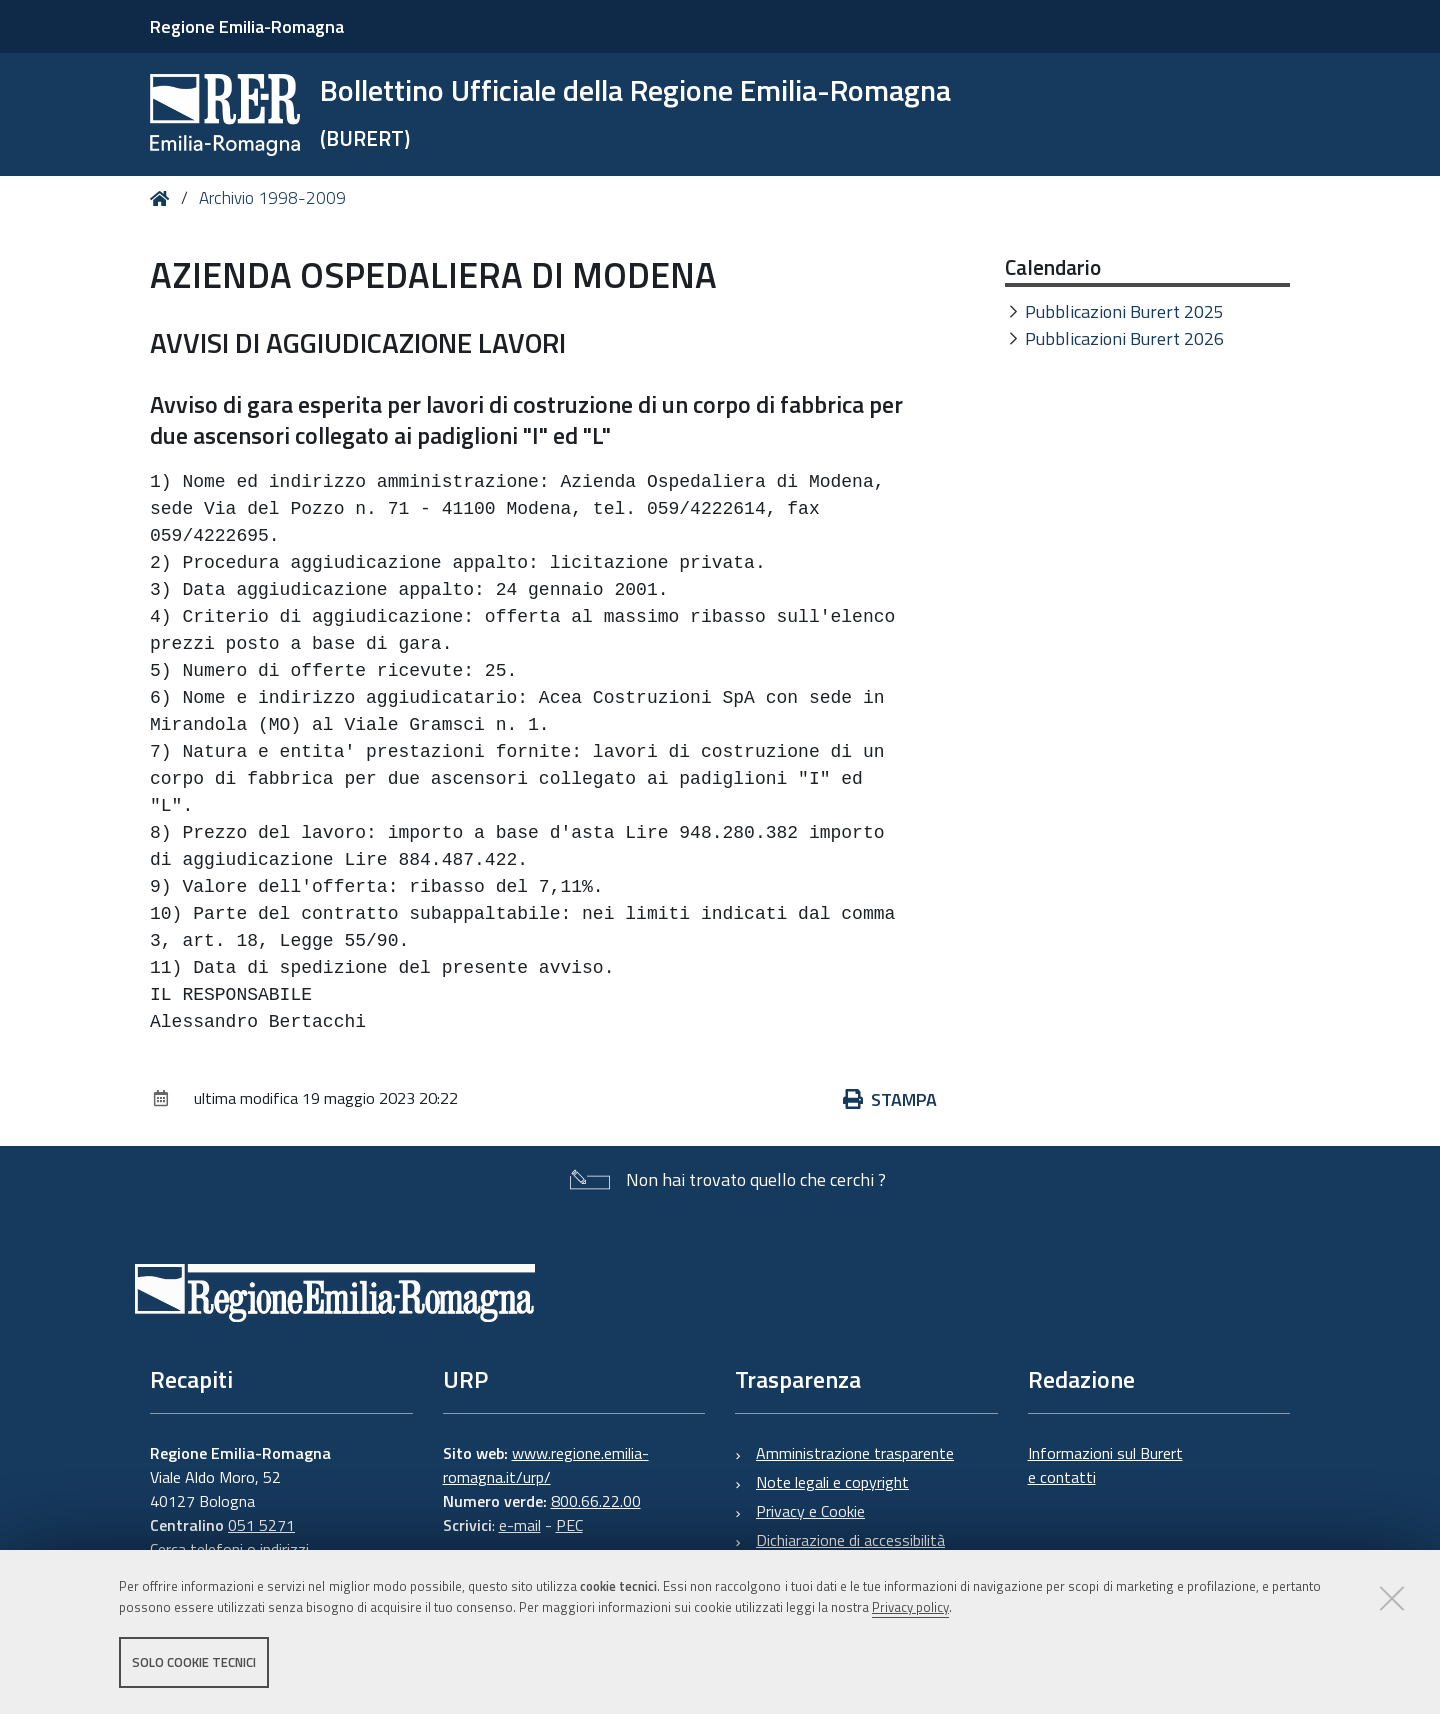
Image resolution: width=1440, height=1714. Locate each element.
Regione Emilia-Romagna (247, 26)
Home (163, 198)
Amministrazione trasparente (855, 1453)
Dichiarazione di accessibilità (850, 1540)
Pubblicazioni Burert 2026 (1124, 338)
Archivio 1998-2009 (272, 198)
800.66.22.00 (596, 1501)
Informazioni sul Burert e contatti (1105, 1465)
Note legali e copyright (832, 1482)
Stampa (890, 1099)
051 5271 (261, 1525)
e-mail (520, 1525)
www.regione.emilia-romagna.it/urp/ (546, 1465)
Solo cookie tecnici (194, 1662)
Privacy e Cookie (810, 1511)
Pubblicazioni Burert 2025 (1124, 311)
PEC (569, 1525)
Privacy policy (910, 1607)
